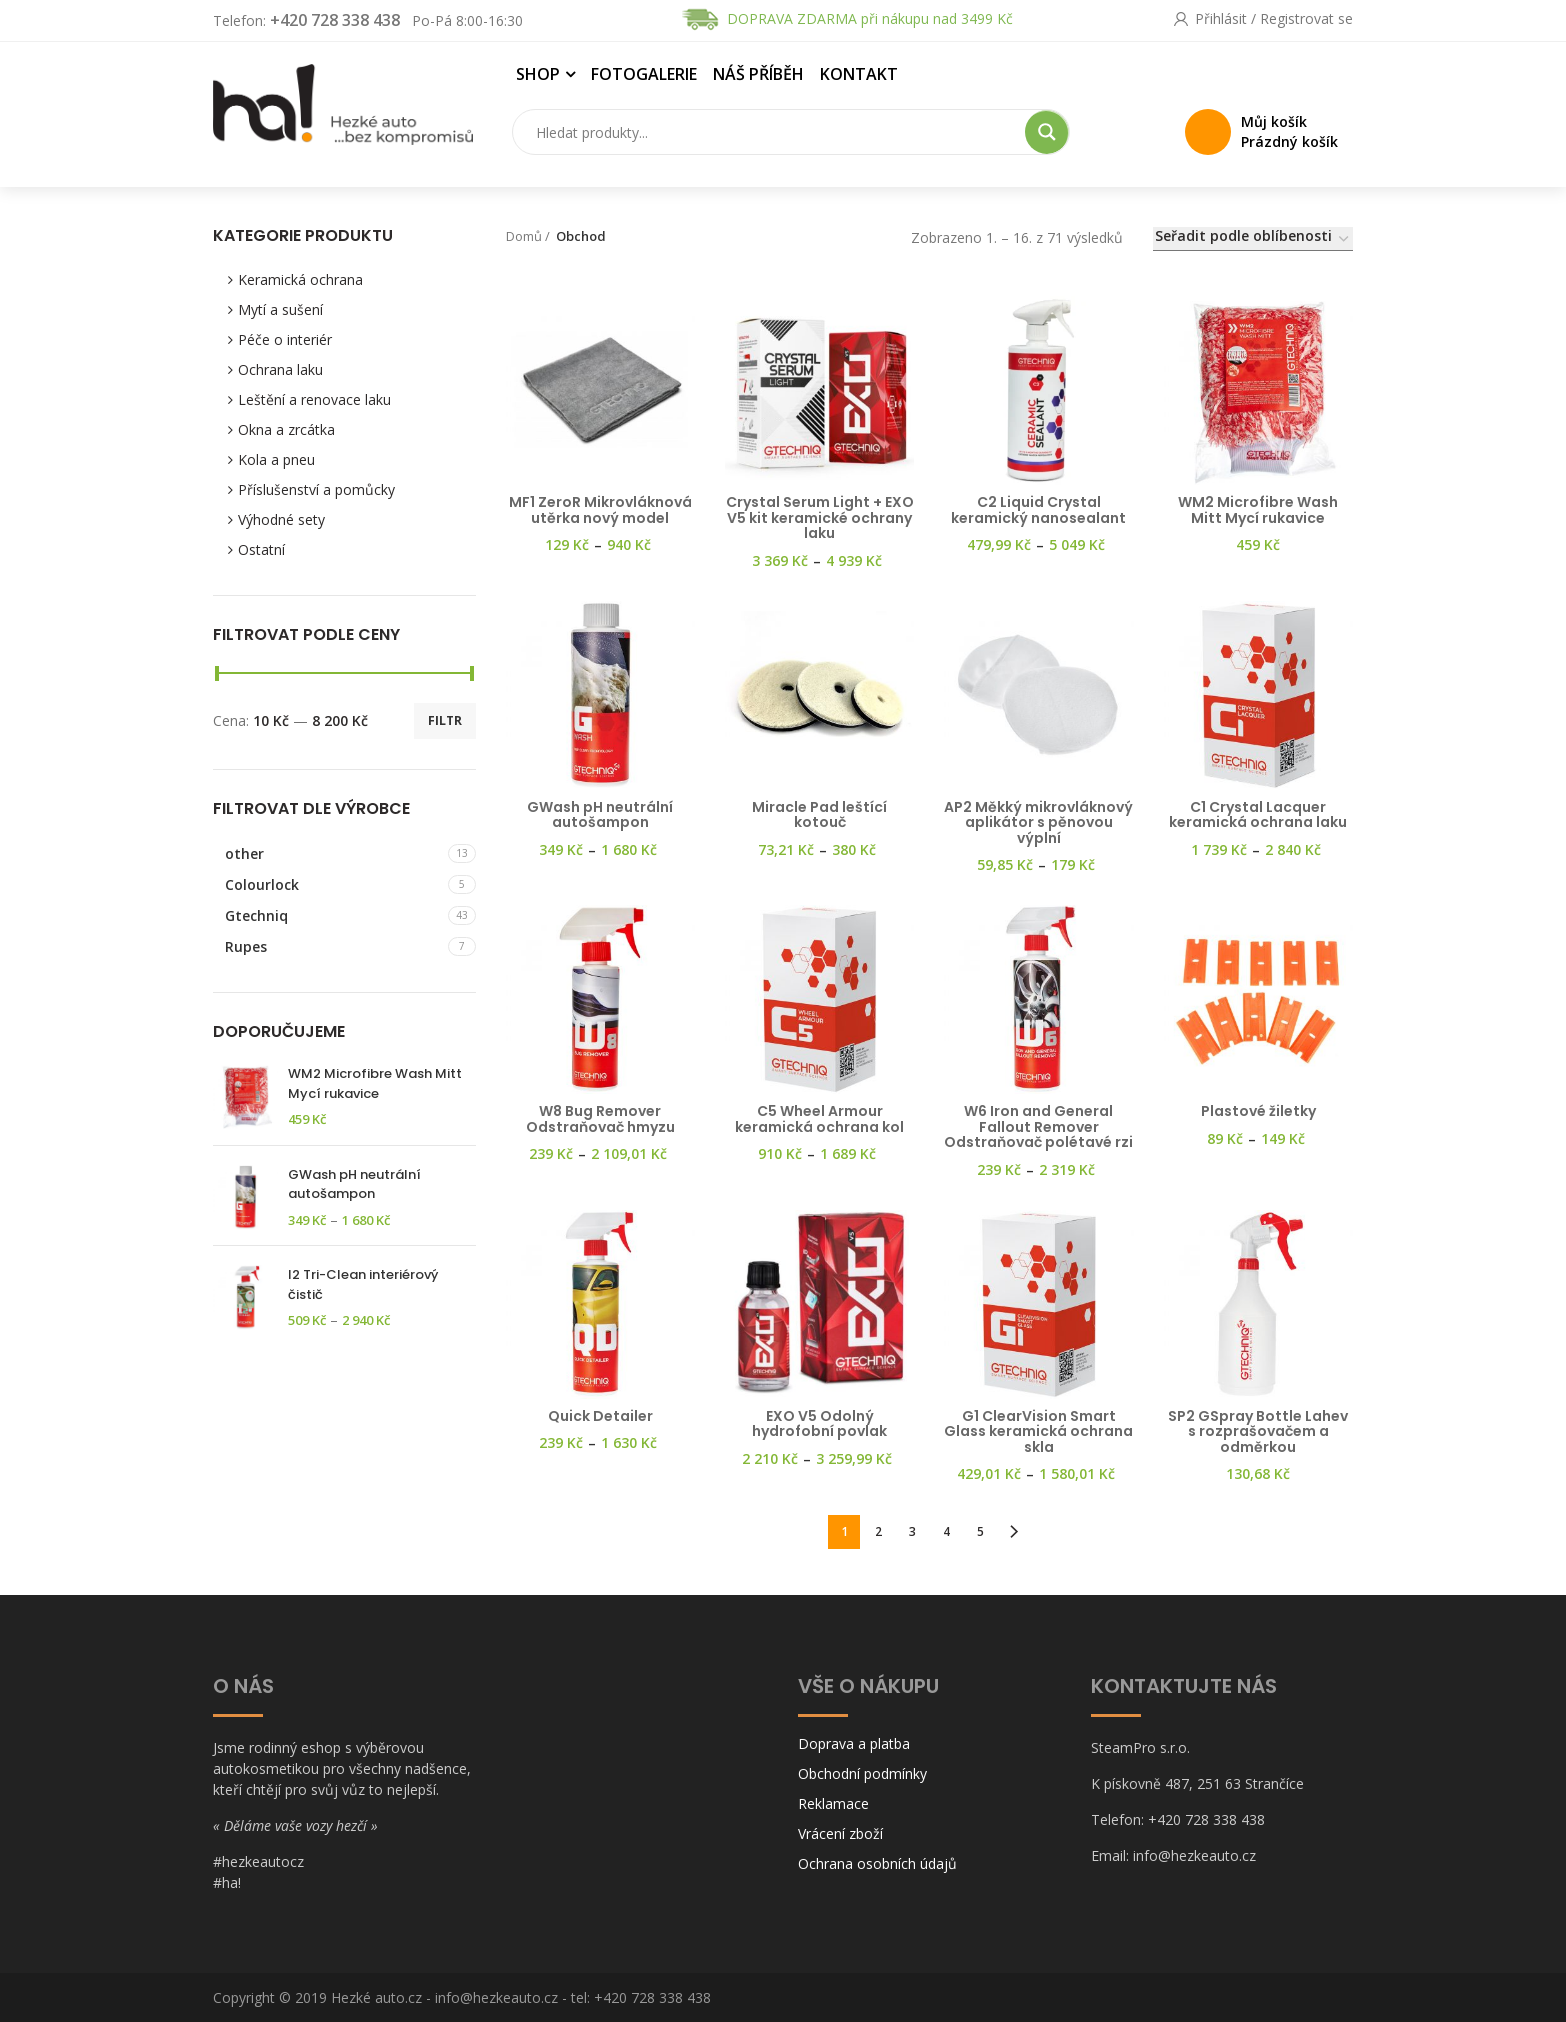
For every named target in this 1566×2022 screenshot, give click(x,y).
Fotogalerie (644, 74)
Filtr (445, 720)
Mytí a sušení (280, 309)
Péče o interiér (285, 339)
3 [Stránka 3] (912, 1531)
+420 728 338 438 (335, 20)
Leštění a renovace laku (314, 399)
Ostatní (261, 549)
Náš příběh (758, 74)
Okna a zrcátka (286, 429)
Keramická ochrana (300, 279)
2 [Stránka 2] (878, 1531)
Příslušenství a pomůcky (316, 489)
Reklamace (833, 1805)
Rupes (246, 946)
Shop (538, 74)
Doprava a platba (854, 1745)
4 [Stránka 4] (946, 1531)
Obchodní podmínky (862, 1775)
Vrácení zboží (840, 1835)
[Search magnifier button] (1047, 132)
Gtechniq (256, 915)
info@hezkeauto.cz (496, 1997)
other (244, 853)
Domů (524, 236)
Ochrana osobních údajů (877, 1865)
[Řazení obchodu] (1253, 239)
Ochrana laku (280, 369)
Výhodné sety (281, 519)
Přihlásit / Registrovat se (1274, 18)
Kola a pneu (276, 459)
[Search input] (772, 132)
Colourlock (262, 884)
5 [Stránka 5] (980, 1531)
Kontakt (859, 74)
